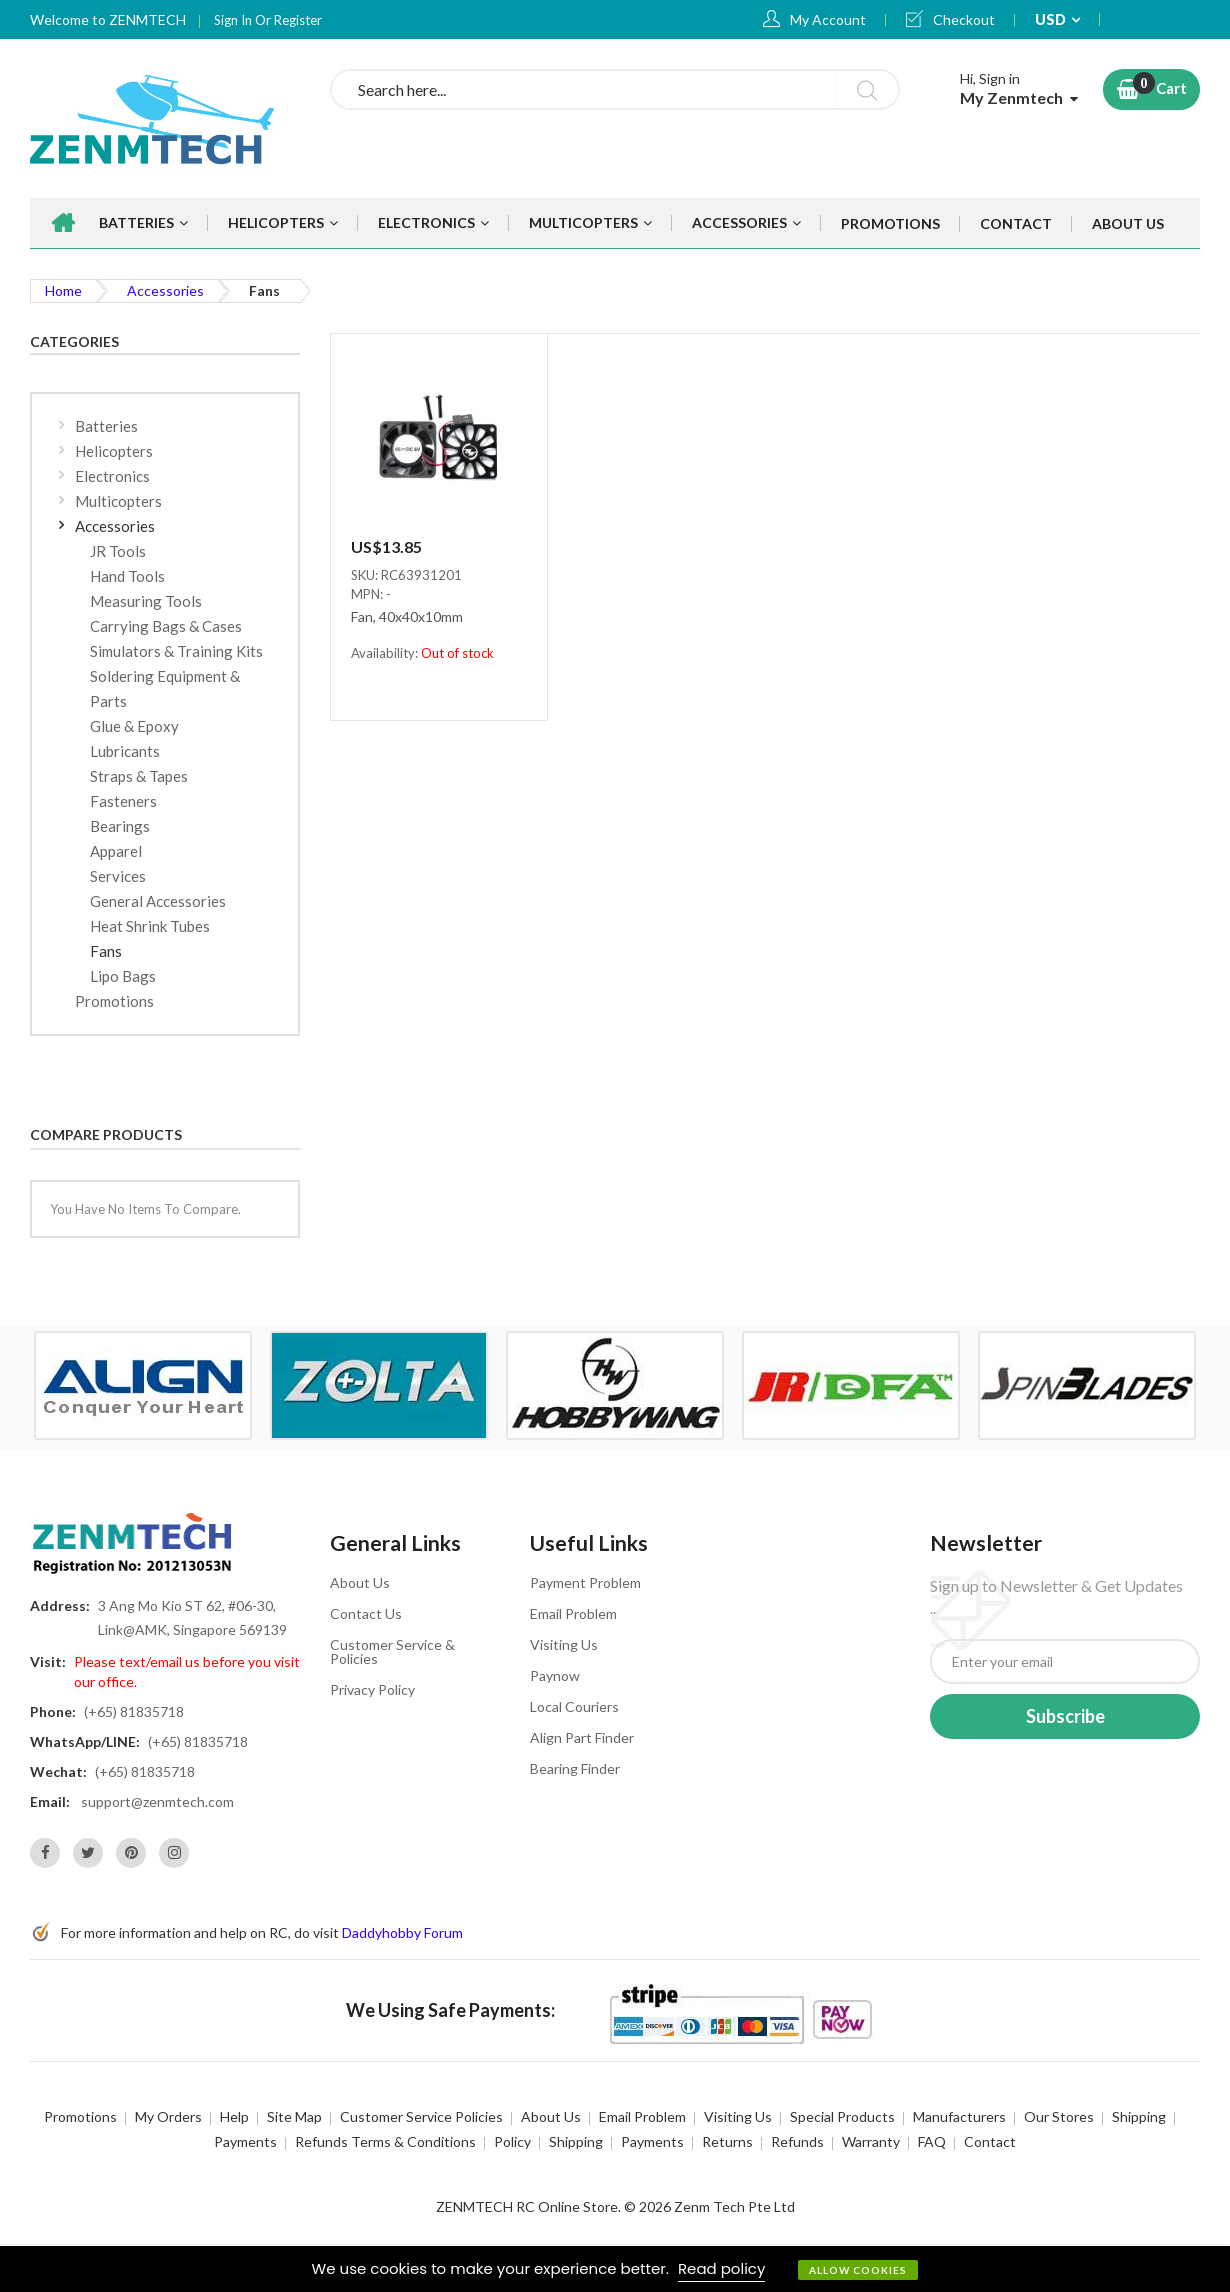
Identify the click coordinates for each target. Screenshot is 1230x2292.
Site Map (294, 2116)
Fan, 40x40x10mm (407, 617)
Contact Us (366, 1613)
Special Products (842, 2116)
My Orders (168, 2116)
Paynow (555, 1675)
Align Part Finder (582, 1737)
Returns (727, 2141)
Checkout (964, 19)
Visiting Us (564, 1644)
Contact (990, 2141)
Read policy (721, 2268)
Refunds (797, 2141)
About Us (360, 1582)
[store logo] (165, 118)
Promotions (80, 2116)
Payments (245, 2141)
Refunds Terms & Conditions (385, 2141)
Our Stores (1059, 2116)
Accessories (165, 290)
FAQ (932, 2141)
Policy (512, 2141)
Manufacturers (959, 2116)
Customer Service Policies (421, 2116)
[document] (615, 2269)
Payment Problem (585, 1582)
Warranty (871, 2141)
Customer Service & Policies (392, 1651)
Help (234, 2116)
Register (298, 20)
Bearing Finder (575, 1768)
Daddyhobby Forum (402, 1932)
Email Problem (573, 1613)
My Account (828, 19)
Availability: (386, 653)
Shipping (1139, 2116)
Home (63, 290)
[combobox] (615, 89)
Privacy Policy (372, 1689)
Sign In (234, 20)
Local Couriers (574, 1706)
